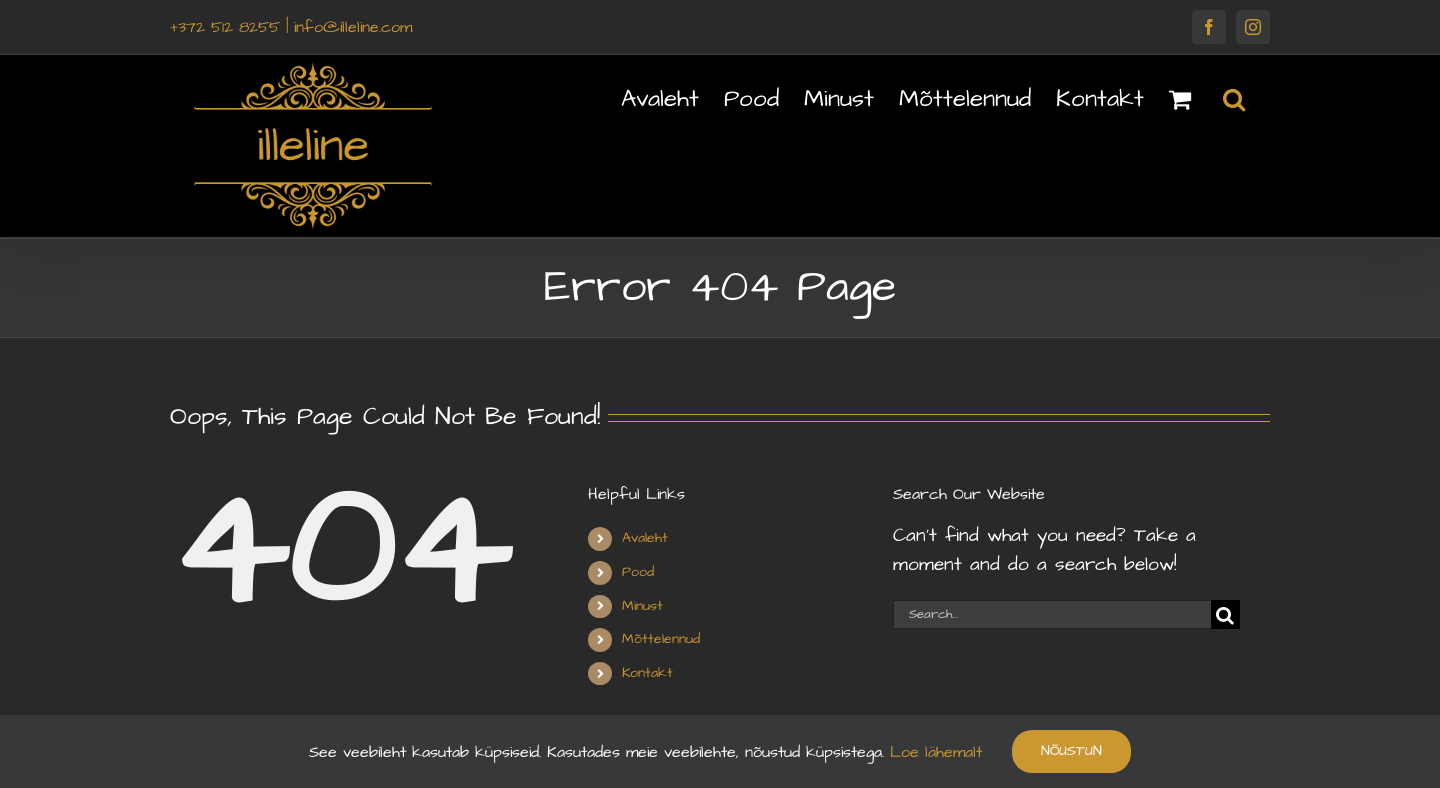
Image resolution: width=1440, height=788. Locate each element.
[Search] (1225, 614)
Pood (638, 572)
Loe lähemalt (933, 752)
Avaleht (645, 538)
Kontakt (647, 673)
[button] (1234, 97)
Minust (642, 606)
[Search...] (1052, 614)
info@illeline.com (353, 27)
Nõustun (1071, 751)
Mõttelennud (661, 639)
